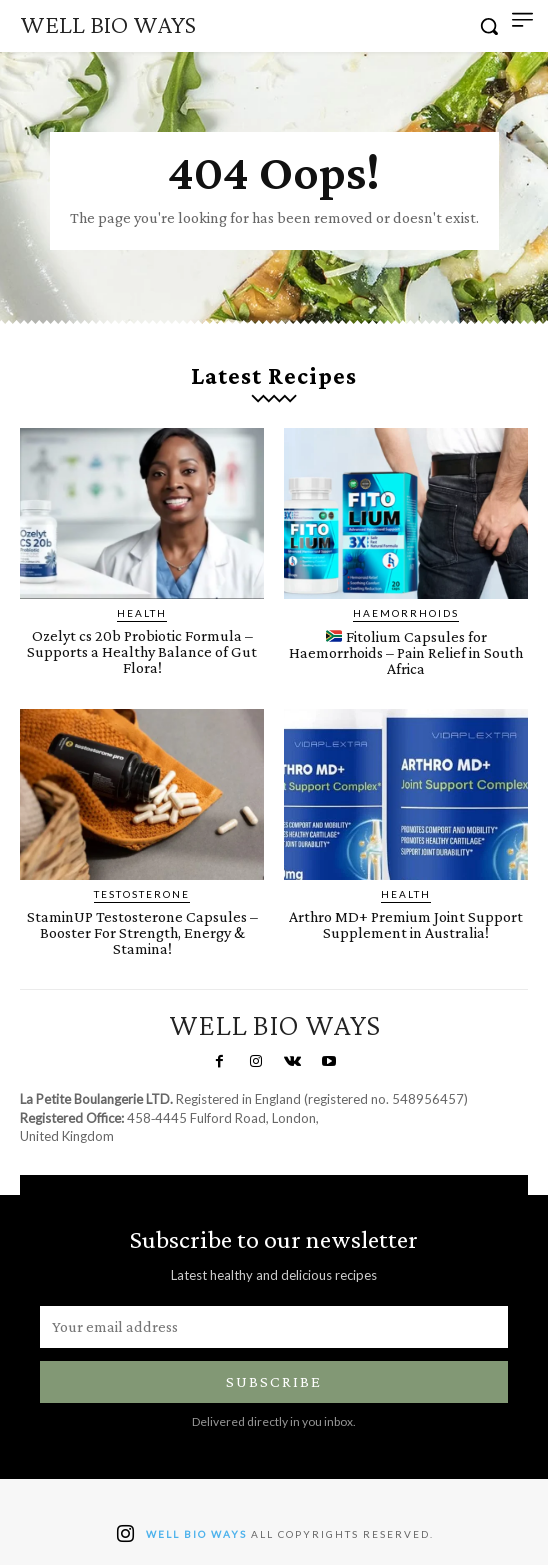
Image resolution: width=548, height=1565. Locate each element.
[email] (274, 1327)
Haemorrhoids (406, 613)
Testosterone (142, 894)
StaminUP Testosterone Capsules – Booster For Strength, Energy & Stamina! (142, 932)
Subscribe (274, 1381)
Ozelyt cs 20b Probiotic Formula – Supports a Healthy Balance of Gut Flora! (142, 651)
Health (142, 613)
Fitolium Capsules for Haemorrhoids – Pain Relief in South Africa (406, 652)
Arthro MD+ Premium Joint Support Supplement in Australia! (406, 924)
